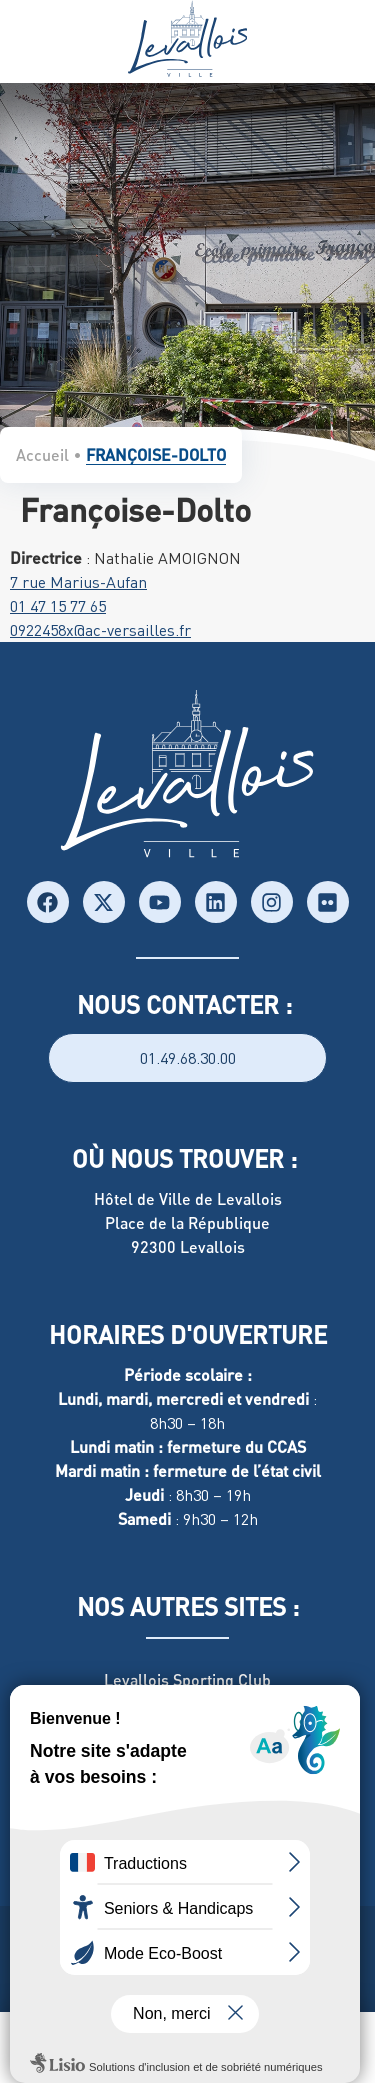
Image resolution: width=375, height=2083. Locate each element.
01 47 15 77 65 (58, 606)
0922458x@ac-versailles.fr (100, 630)
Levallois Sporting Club (187, 1679)
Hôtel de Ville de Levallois (188, 1198)
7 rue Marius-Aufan (78, 582)
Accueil (42, 454)
